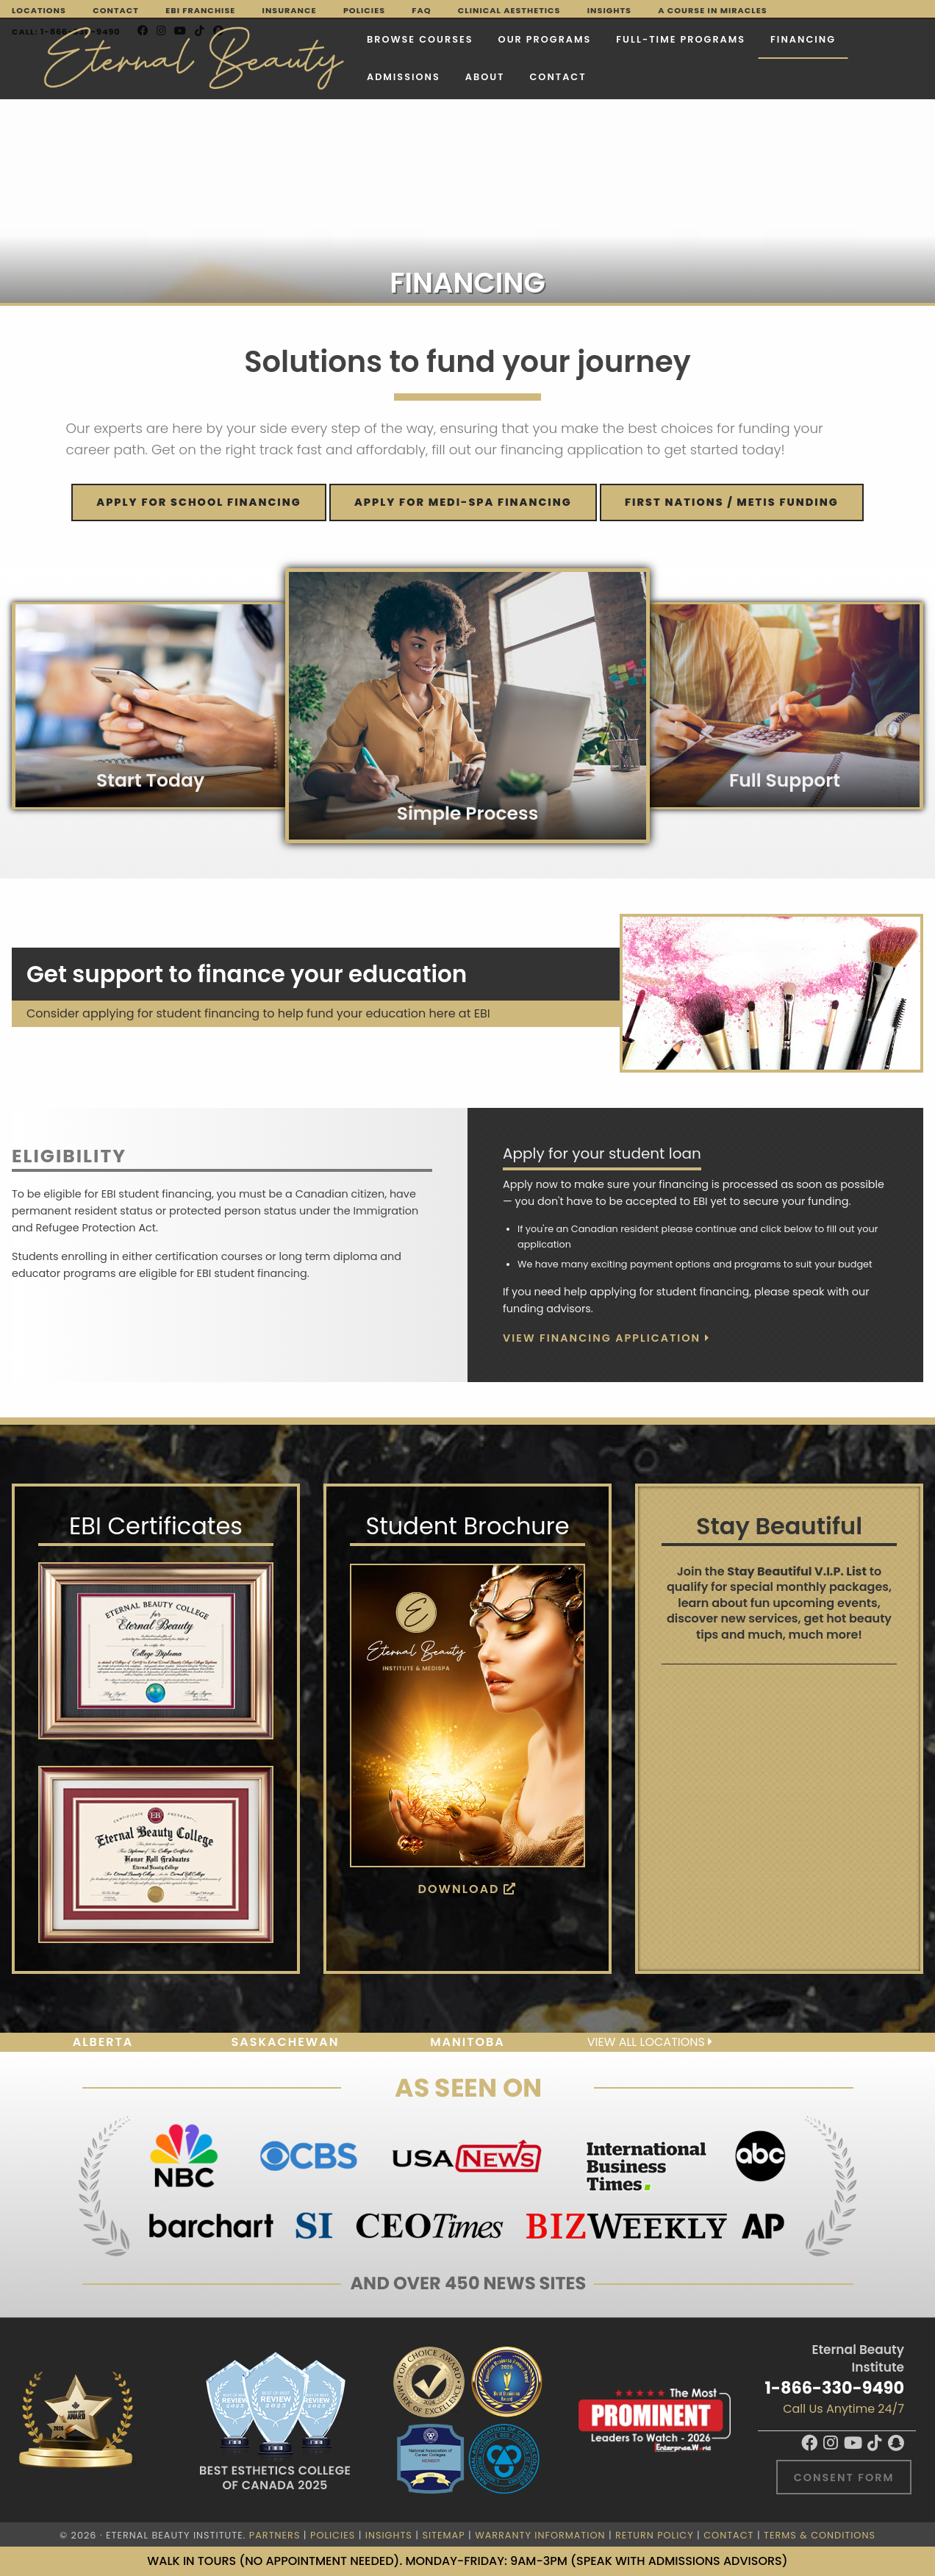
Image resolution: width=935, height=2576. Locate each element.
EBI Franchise (200, 10)
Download (467, 1889)
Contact (116, 10)
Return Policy (654, 2535)
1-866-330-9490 (834, 2388)
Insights (609, 10)
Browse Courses (350, 37)
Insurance (289, 10)
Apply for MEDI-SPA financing (463, 502)
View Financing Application (606, 1338)
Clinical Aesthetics (509, 10)
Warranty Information (540, 2535)
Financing (733, 37)
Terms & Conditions (819, 2535)
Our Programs (475, 37)
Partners (275, 2535)
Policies (364, 10)
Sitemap (443, 2535)
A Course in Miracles (712, 10)
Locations (39, 10)
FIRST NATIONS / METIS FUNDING (732, 502)
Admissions (333, 74)
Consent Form (844, 2477)
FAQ (421, 10)
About (415, 74)
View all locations (649, 2041)
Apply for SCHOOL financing (198, 502)
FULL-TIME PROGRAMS (611, 37)
